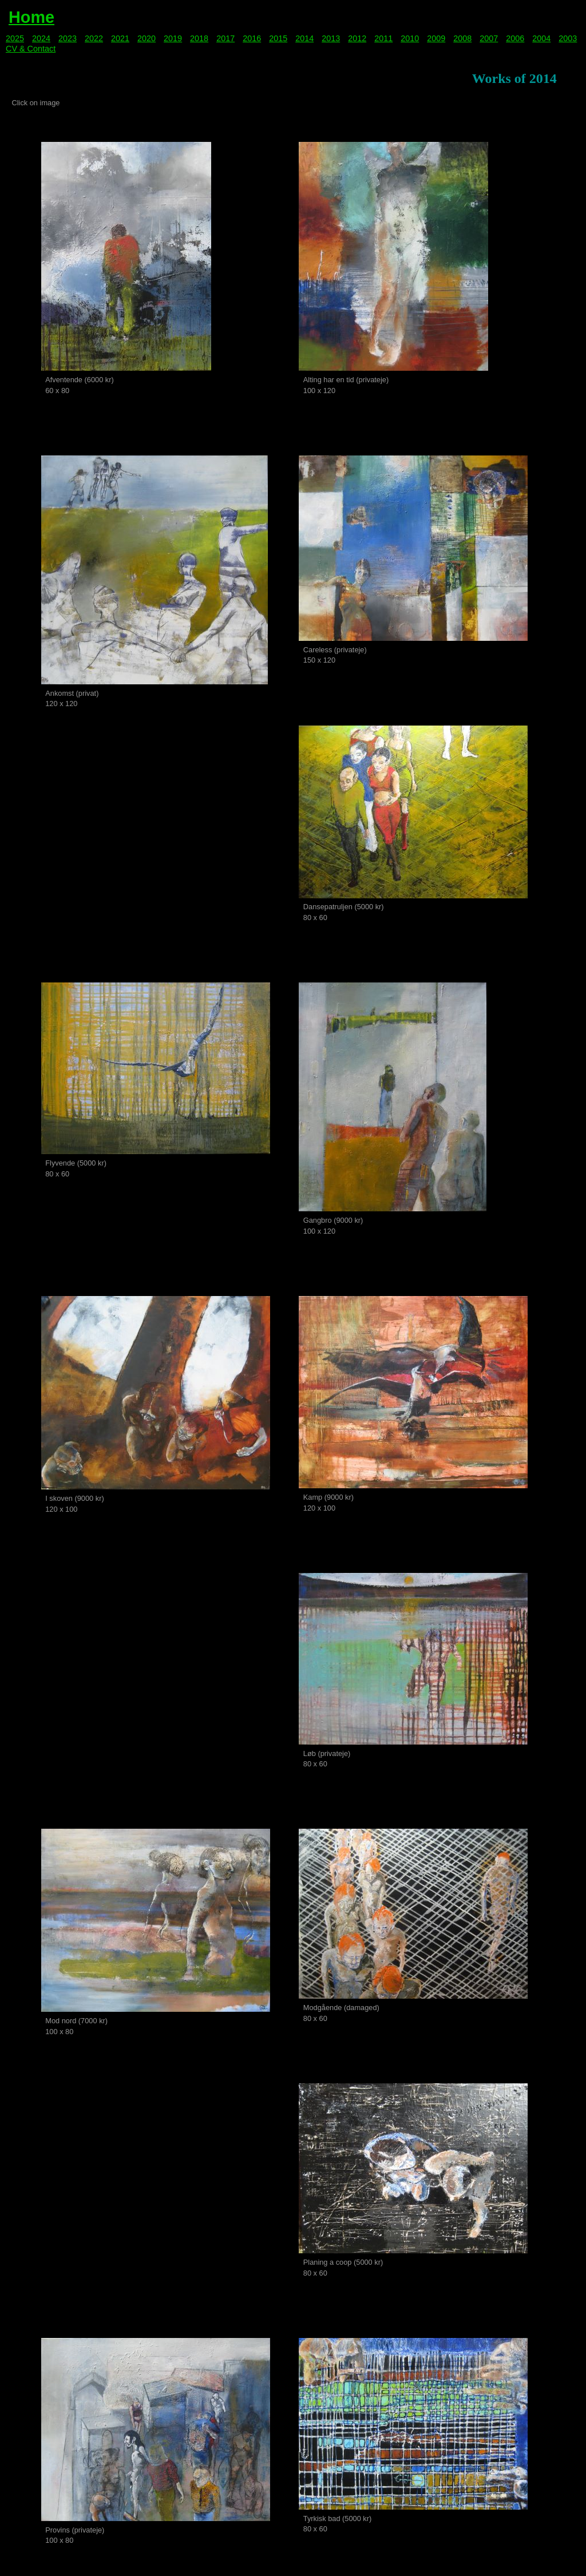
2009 (436, 38)
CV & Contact (31, 48)
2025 (15, 38)
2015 (278, 38)
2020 (146, 38)
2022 (94, 38)
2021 (120, 38)
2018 (199, 38)
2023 (67, 38)
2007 (489, 38)
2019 (173, 38)
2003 (568, 38)
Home (31, 17)
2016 (252, 38)
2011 (383, 38)
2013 (331, 38)
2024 (41, 38)
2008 (462, 38)
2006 (515, 38)
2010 (410, 38)
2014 (304, 38)
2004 (541, 38)
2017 (225, 38)
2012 (357, 38)
